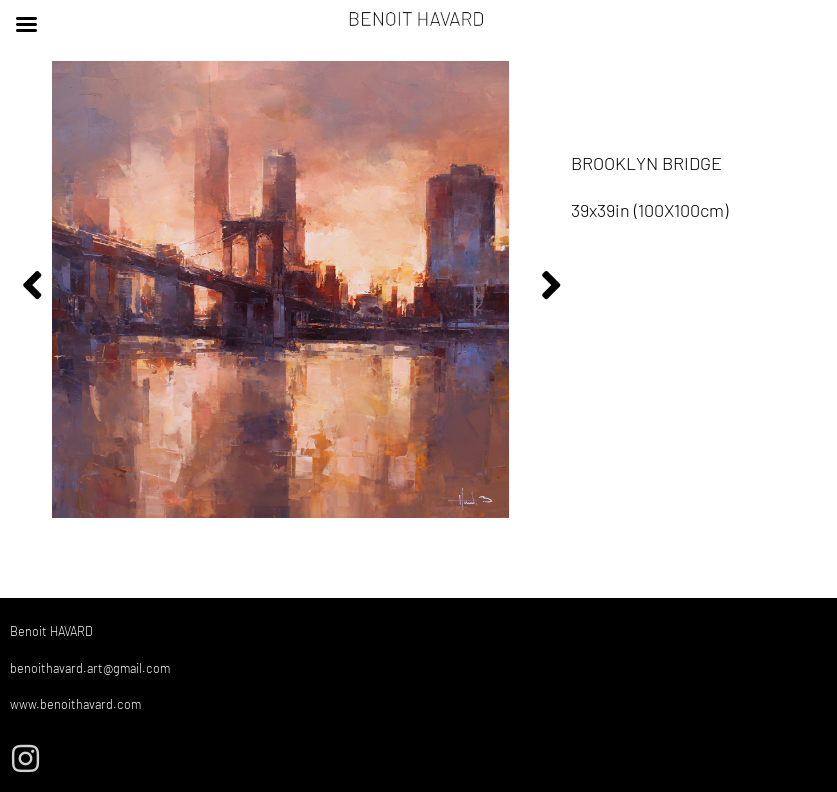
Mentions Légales (778, 751)
